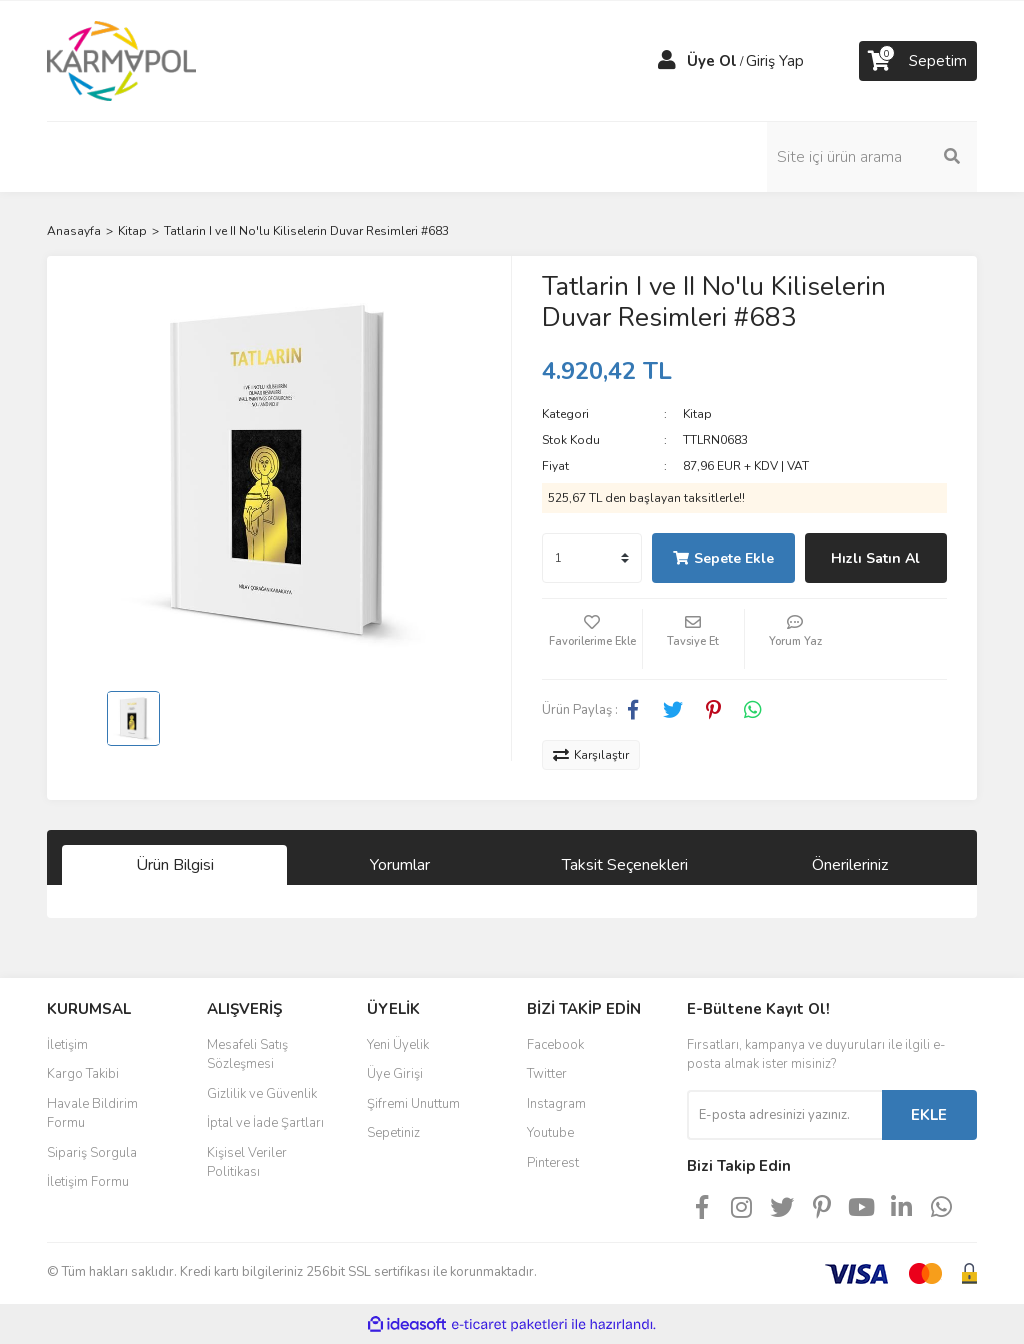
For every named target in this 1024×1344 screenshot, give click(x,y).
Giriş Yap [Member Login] (775, 61)
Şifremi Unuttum (413, 1104)
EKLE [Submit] (929, 1115)
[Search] (872, 157)
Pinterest (553, 1163)
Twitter (547, 1074)
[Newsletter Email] (784, 1115)
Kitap (697, 414)
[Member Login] (667, 61)
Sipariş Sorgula (92, 1153)
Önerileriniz (850, 865)
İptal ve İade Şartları (265, 1123)
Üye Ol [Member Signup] (712, 61)
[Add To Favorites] (592, 639)
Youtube (550, 1133)
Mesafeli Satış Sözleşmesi (247, 1055)
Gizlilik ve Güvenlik (262, 1094)
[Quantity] (592, 558)
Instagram (556, 1104)
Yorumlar (400, 865)
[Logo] (121, 60)
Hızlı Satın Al (875, 558)
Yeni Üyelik (398, 1045)
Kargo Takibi (83, 1074)
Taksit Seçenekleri (625, 865)
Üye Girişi (395, 1074)
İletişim (67, 1045)
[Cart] (918, 61)
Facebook (555, 1045)
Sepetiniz (393, 1133)
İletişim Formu (88, 1182)
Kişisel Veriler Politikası (247, 1163)
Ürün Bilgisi (175, 865)
